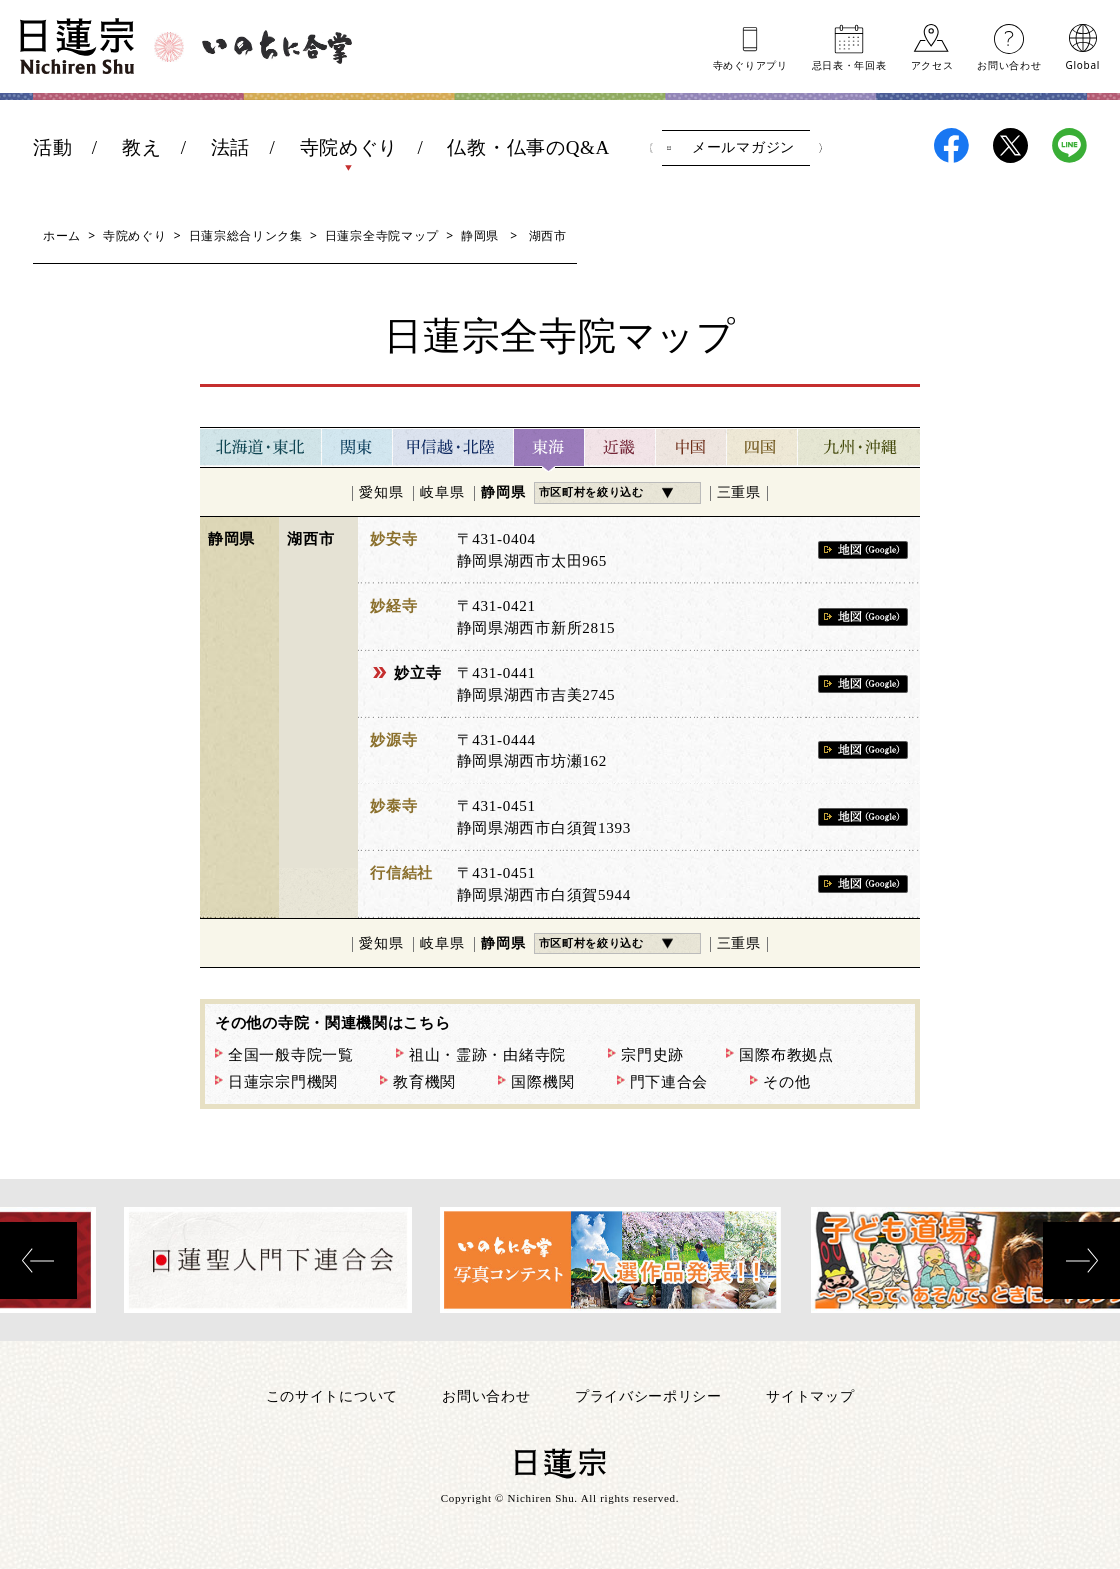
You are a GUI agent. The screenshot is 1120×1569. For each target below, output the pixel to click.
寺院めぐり (349, 147)
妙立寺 (417, 673)
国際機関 (542, 1082)
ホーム (62, 235)
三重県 (739, 492)
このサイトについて (332, 1395)
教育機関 (424, 1082)
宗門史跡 (652, 1055)
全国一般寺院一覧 (291, 1055)
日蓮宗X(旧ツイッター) (1010, 145)
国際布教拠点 (786, 1055)
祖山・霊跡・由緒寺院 (487, 1055)
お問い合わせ (1009, 64)
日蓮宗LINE (1069, 145)
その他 (786, 1082)
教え (141, 147)
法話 (230, 147)
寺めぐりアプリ (750, 64)
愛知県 (381, 492)
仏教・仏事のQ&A (528, 147)
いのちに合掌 (277, 47)
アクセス (932, 64)
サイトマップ (810, 1395)
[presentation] (38, 1260)
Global (1083, 64)
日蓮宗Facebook (951, 145)
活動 (52, 147)
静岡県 (480, 235)
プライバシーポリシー (648, 1395)
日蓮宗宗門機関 (283, 1082)
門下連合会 (669, 1082)
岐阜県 (442, 492)
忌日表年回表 (849, 64)
